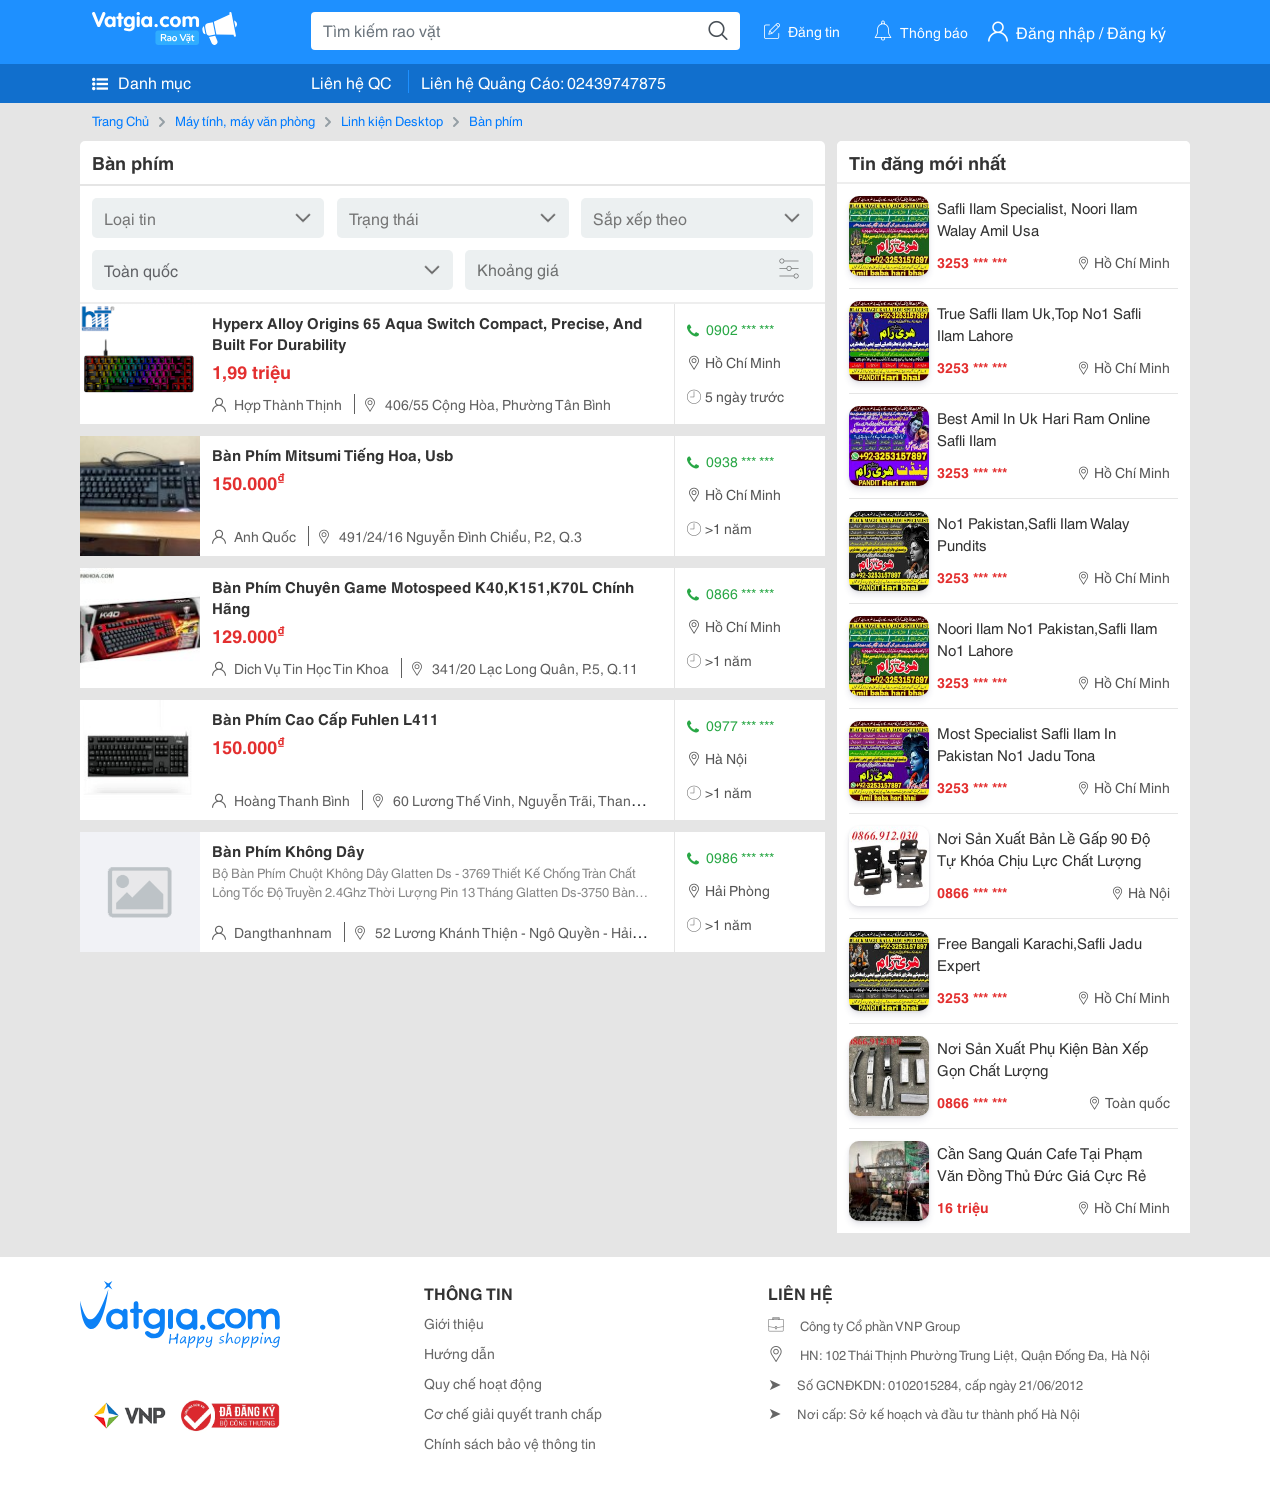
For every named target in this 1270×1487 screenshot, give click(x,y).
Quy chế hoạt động (483, 1383)
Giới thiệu (454, 1323)
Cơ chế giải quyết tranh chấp (513, 1413)
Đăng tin (802, 31)
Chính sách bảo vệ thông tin (510, 1443)
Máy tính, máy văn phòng (245, 120)
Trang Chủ (120, 120)
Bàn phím (496, 120)
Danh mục (141, 82)
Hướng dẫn (459, 1353)
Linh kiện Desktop (392, 120)
